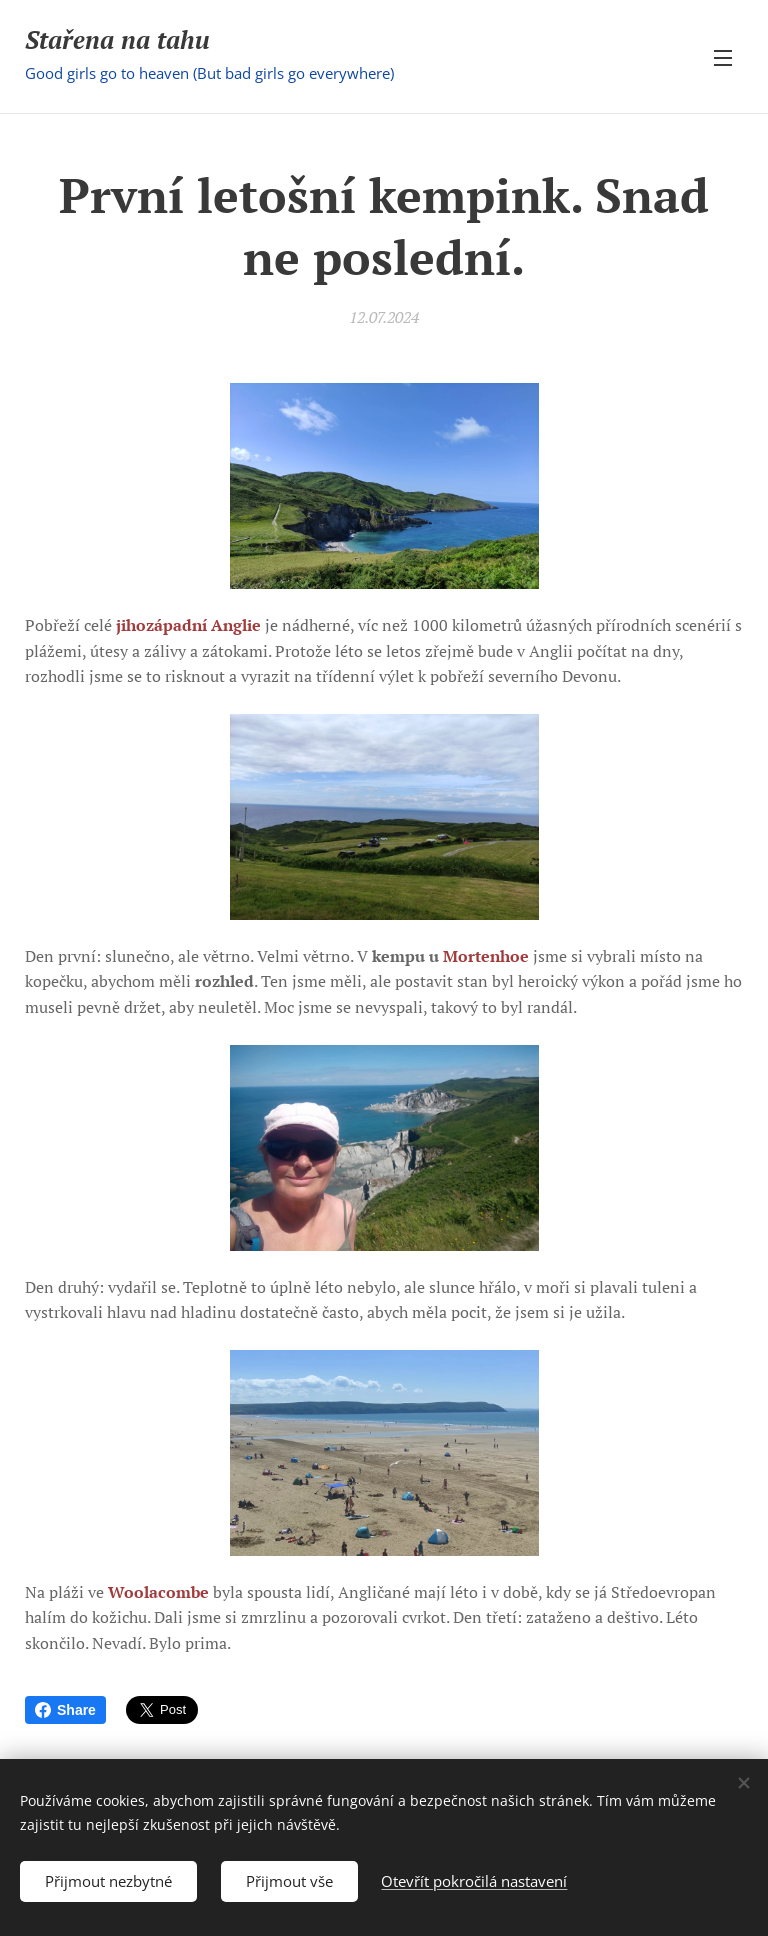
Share (65, 1710)
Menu (723, 58)
